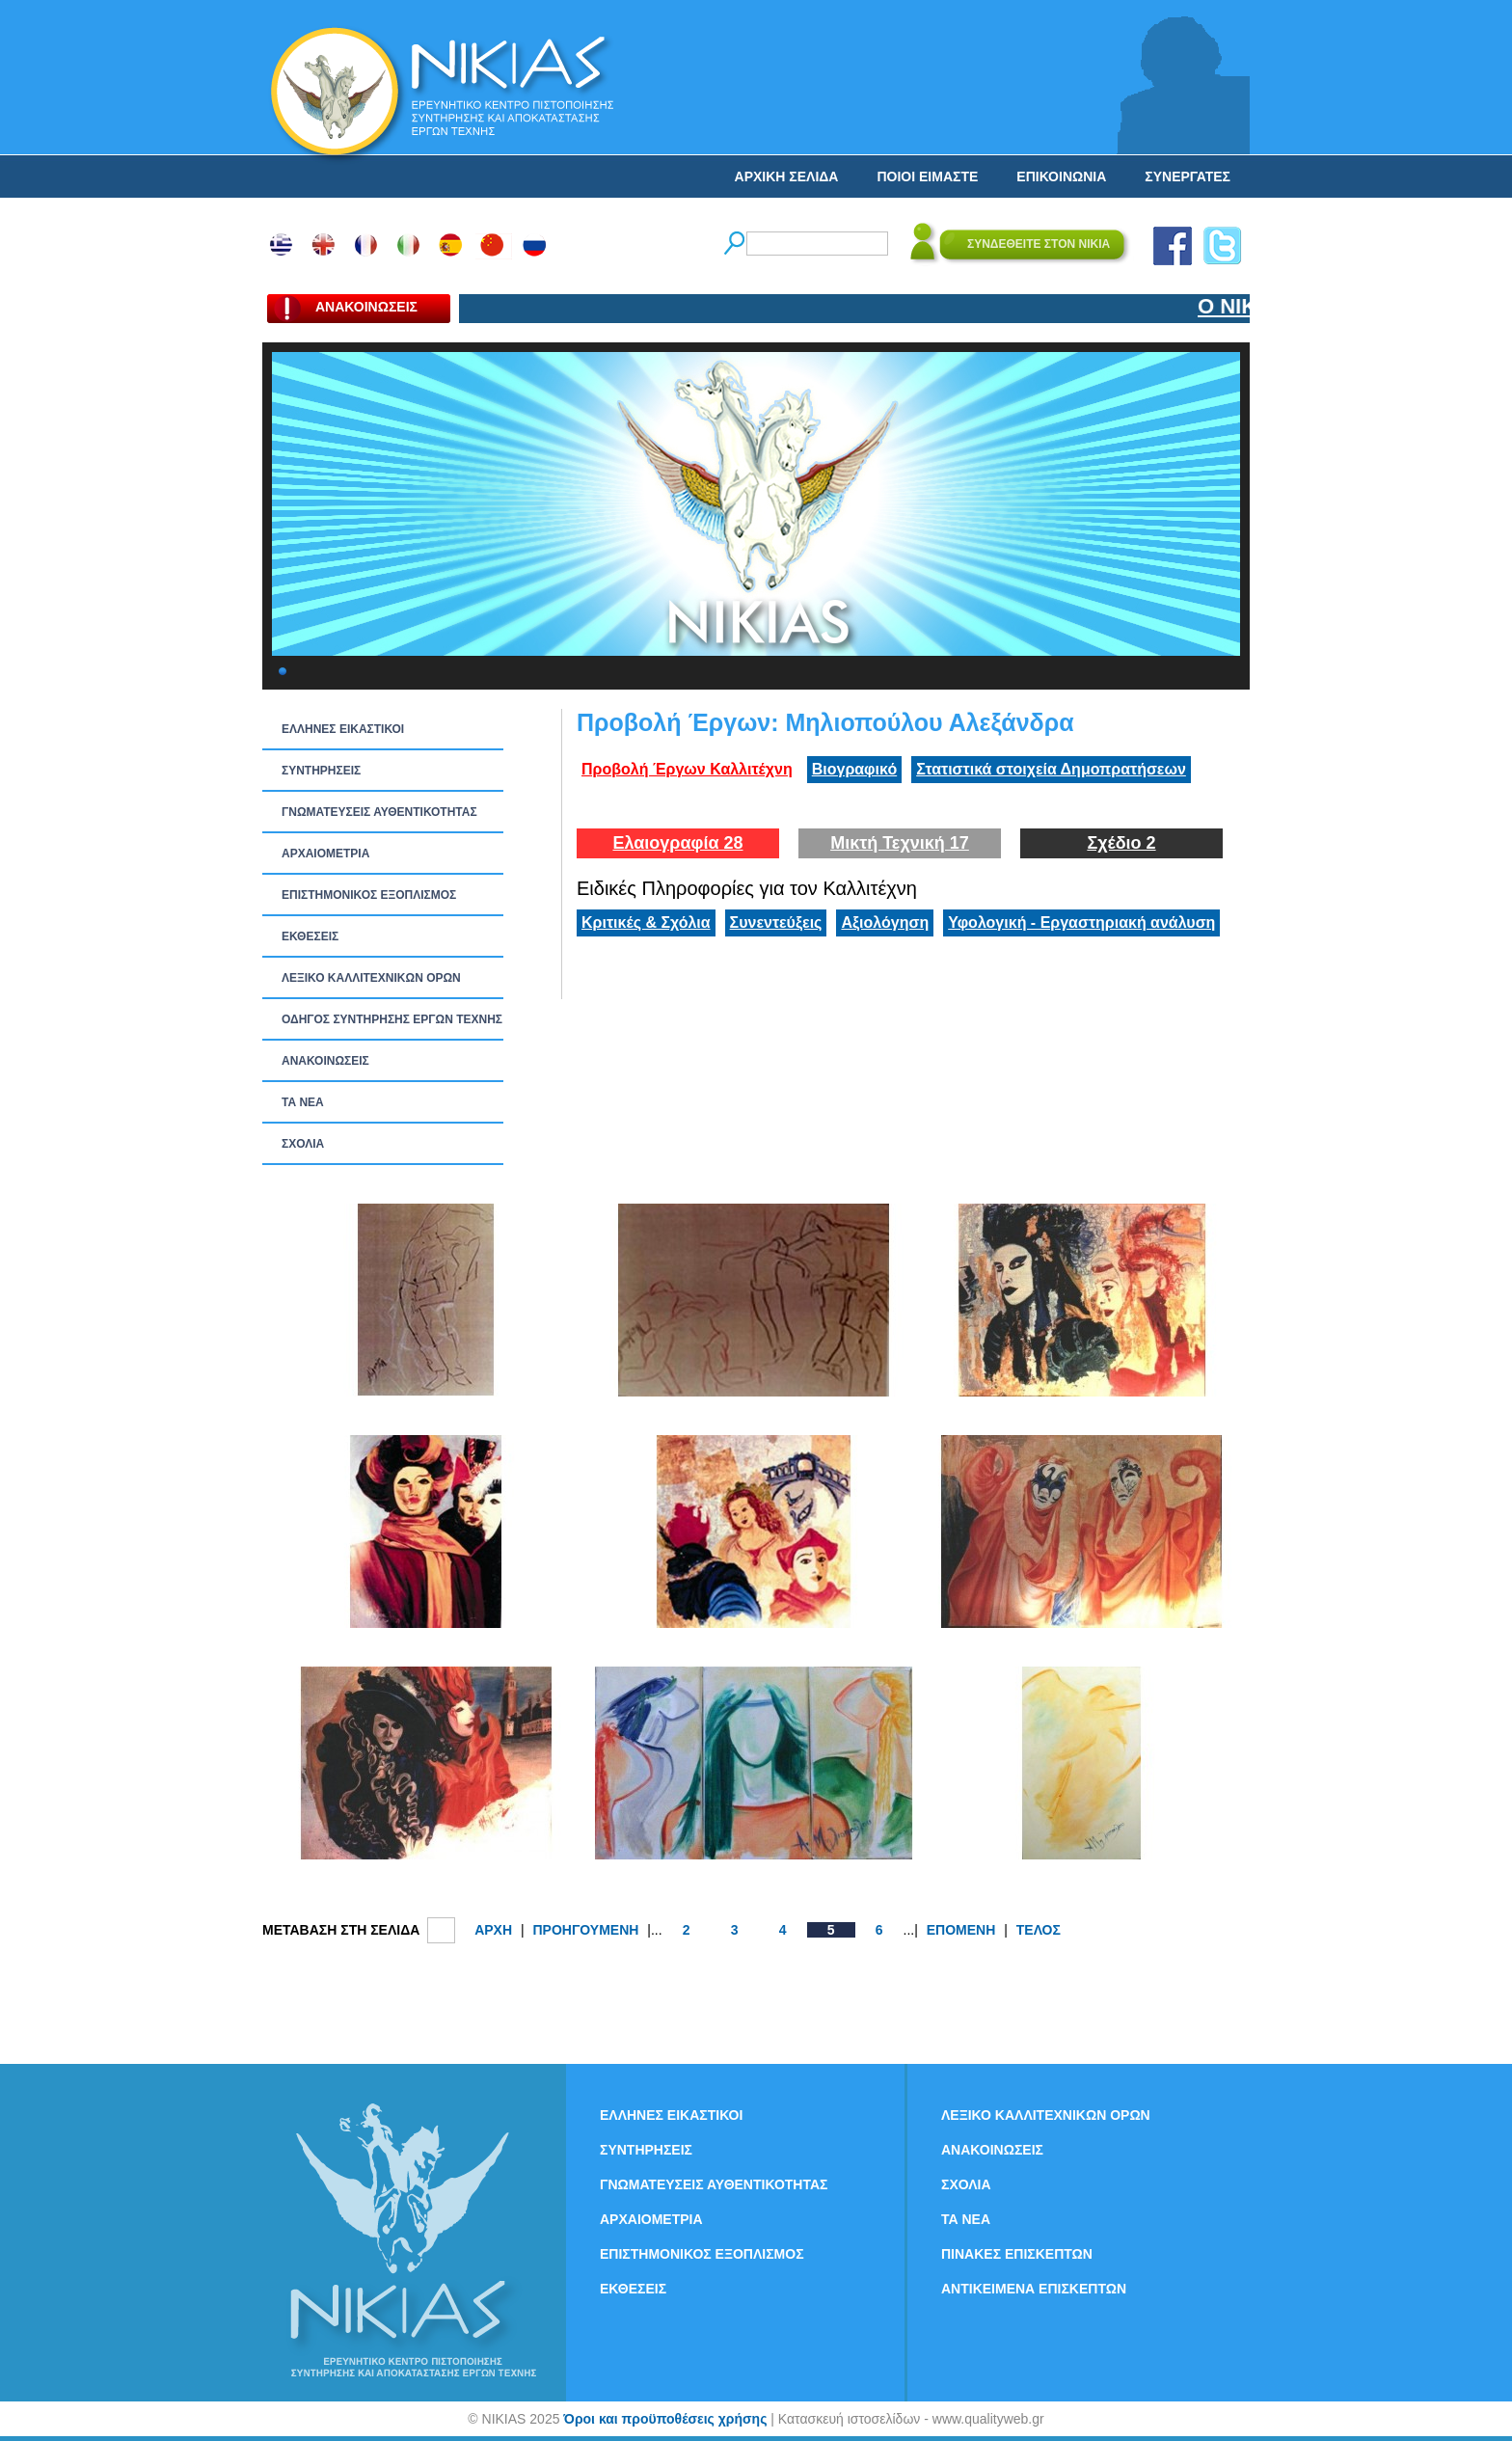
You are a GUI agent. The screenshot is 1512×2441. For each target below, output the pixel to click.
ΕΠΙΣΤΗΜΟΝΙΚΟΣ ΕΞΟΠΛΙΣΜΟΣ (369, 895)
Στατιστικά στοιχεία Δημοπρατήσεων (1051, 769)
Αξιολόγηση (885, 922)
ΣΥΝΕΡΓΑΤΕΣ (1187, 176)
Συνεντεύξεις (776, 922)
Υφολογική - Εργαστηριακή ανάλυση (1081, 922)
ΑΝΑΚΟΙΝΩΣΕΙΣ (325, 1061)
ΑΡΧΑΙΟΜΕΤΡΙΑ (325, 853)
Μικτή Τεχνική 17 (899, 843)
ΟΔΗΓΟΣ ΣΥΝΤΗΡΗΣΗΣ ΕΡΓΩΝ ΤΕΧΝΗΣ (392, 1019)
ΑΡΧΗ (493, 1930)
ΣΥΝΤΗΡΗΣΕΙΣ (321, 770)
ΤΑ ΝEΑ (303, 1102)
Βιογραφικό (854, 769)
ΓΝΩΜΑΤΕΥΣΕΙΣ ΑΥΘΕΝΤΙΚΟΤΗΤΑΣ (379, 812)
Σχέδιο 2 (1121, 843)
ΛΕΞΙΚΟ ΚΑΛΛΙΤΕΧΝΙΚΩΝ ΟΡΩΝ (371, 978)
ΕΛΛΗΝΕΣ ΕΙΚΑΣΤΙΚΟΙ (343, 729)
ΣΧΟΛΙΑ (303, 1144)
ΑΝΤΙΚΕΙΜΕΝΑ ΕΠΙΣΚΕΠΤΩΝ (1033, 2288)
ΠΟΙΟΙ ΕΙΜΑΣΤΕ (927, 176)
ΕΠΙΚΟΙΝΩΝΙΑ (1061, 176)
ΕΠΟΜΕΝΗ (961, 1930)
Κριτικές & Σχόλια (646, 922)
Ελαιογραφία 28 (677, 843)
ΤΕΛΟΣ (1038, 1930)
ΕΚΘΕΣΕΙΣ (310, 936)
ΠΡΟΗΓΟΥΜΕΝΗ (585, 1930)
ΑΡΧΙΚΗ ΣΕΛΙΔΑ (787, 176)
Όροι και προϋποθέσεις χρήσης (665, 2419)
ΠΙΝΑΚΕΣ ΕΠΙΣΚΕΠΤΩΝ (1017, 2254)
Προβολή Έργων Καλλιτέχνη (687, 769)
